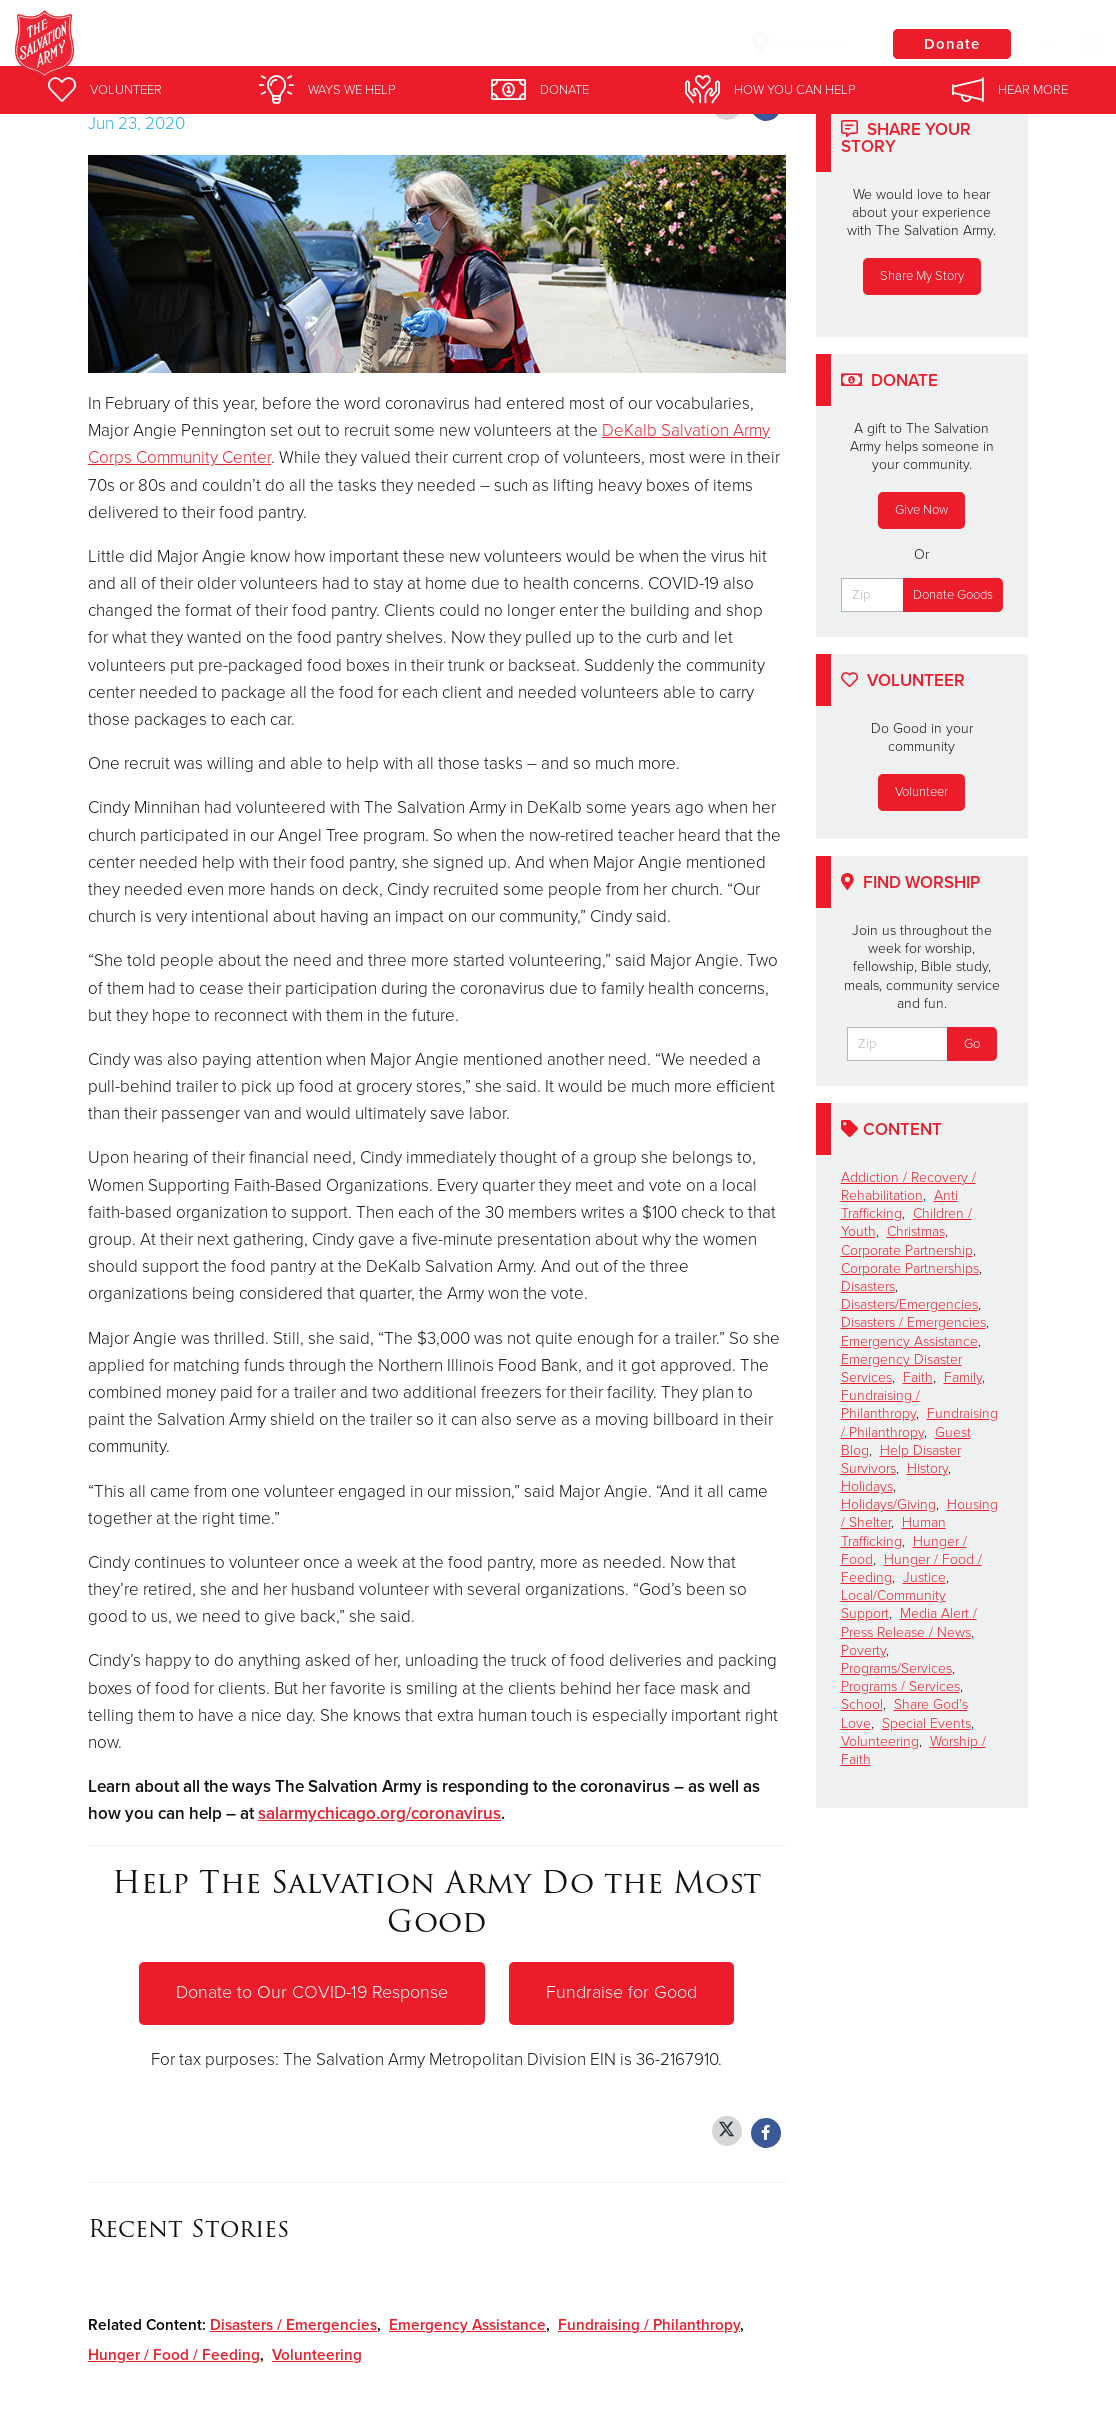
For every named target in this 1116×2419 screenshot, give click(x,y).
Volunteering (317, 2355)
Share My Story (922, 276)
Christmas (916, 1231)
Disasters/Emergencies (909, 1304)
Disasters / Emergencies (293, 2325)
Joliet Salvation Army (329, 45)
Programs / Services (900, 1686)
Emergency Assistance (467, 2325)
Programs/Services (896, 1668)
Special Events (926, 1723)
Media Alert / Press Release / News (909, 1622)
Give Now (921, 510)
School (862, 1704)
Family (963, 1377)
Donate (951, 44)
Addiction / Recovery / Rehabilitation (908, 1186)
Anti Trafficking (899, 1204)
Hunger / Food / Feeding (174, 2355)
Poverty (863, 1650)
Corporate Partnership (907, 1250)
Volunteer (921, 792)
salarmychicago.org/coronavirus (379, 1813)
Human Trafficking (893, 1531)
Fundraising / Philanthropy (649, 2325)
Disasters (868, 1286)
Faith (918, 1377)
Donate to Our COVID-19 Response (312, 1993)
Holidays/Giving (888, 1504)
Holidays (867, 1486)
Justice (924, 1577)
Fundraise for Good (622, 1993)
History (927, 1468)
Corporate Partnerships (910, 1268)
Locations (800, 43)
